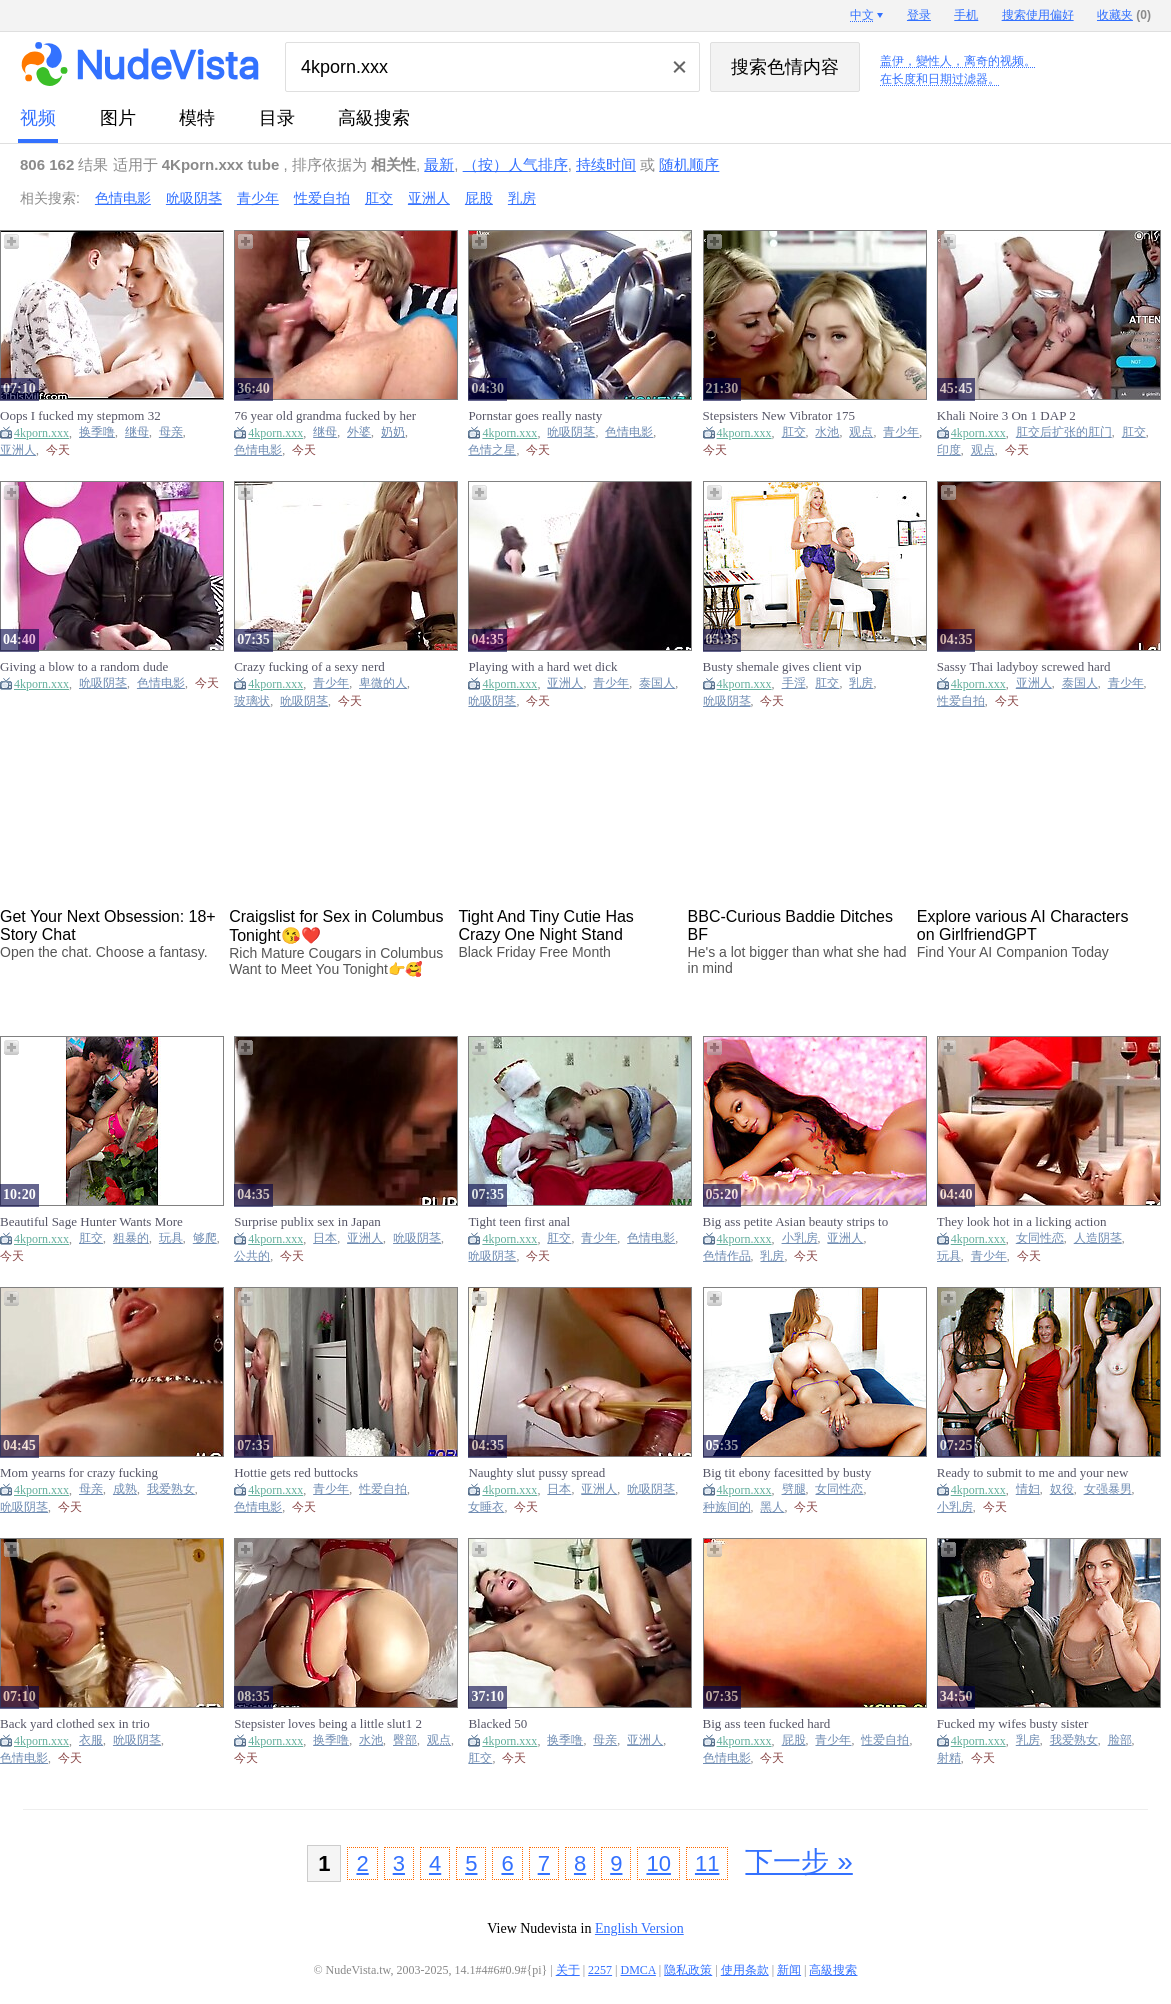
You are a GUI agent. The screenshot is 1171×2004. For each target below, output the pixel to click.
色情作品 (727, 1256)
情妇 (1028, 1489)
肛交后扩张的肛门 (1064, 432)
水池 (827, 432)
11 (707, 1863)
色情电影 (123, 198)
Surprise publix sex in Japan (307, 1221)
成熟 (125, 1489)
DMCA (638, 1970)
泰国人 (657, 683)
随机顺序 (689, 164)
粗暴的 (131, 1238)
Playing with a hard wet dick (542, 666)
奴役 (1062, 1489)
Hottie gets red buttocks (296, 1472)
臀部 (405, 1740)
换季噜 (97, 432)
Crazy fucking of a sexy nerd (309, 666)
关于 (568, 1970)
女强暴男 (1108, 1489)
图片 (118, 118)
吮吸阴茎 (194, 198)
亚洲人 (429, 198)
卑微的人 (383, 683)
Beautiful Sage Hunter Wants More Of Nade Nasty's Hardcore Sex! (91, 1222)
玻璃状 (252, 701)
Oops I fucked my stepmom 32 (80, 415)
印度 (949, 450)
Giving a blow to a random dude (84, 666)
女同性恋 (1040, 1238)
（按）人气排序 (515, 164)
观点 (861, 432)
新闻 (789, 1970)
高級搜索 (374, 118)
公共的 (252, 1256)
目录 (277, 118)
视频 (38, 118)
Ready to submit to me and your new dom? (1033, 1473)
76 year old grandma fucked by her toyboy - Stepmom (325, 416)
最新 (439, 164)
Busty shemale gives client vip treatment (782, 667)
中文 (862, 15)
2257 (600, 1970)
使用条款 (745, 1970)
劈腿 (794, 1489)
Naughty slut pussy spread (536, 1472)
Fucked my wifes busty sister (1013, 1723)
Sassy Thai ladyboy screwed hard (1024, 666)
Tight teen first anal (519, 1221)
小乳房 (800, 1238)
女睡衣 (486, 1507)
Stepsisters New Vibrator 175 (779, 415)
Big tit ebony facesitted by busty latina (787, 1473)
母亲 (171, 432)
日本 (325, 1238)
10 (658, 1863)
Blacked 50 (497, 1723)
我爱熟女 (171, 1489)
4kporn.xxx (41, 433)
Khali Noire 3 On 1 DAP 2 (1006, 415)
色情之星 (492, 450)
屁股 (479, 198)
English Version (639, 1928)
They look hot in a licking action (1022, 1221)
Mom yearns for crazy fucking (79, 1472)
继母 (137, 432)
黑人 (772, 1507)
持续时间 (606, 164)
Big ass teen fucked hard (767, 1723)
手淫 (794, 683)
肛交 (379, 198)
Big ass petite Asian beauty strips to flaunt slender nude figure (796, 1222)
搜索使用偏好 (1038, 15)
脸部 (1120, 1740)
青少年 (258, 198)
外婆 (359, 432)
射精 (949, 1758)
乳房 (522, 198)
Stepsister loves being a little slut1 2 (328, 1723)
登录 (919, 15)
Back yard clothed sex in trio (75, 1723)
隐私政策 (688, 1970)
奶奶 (393, 432)
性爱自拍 (322, 198)
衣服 (91, 1740)
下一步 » (798, 1861)
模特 (197, 118)
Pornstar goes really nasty (535, 415)
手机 (966, 15)
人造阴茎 (1098, 1238)
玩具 (171, 1238)
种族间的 (727, 1507)
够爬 (205, 1238)
